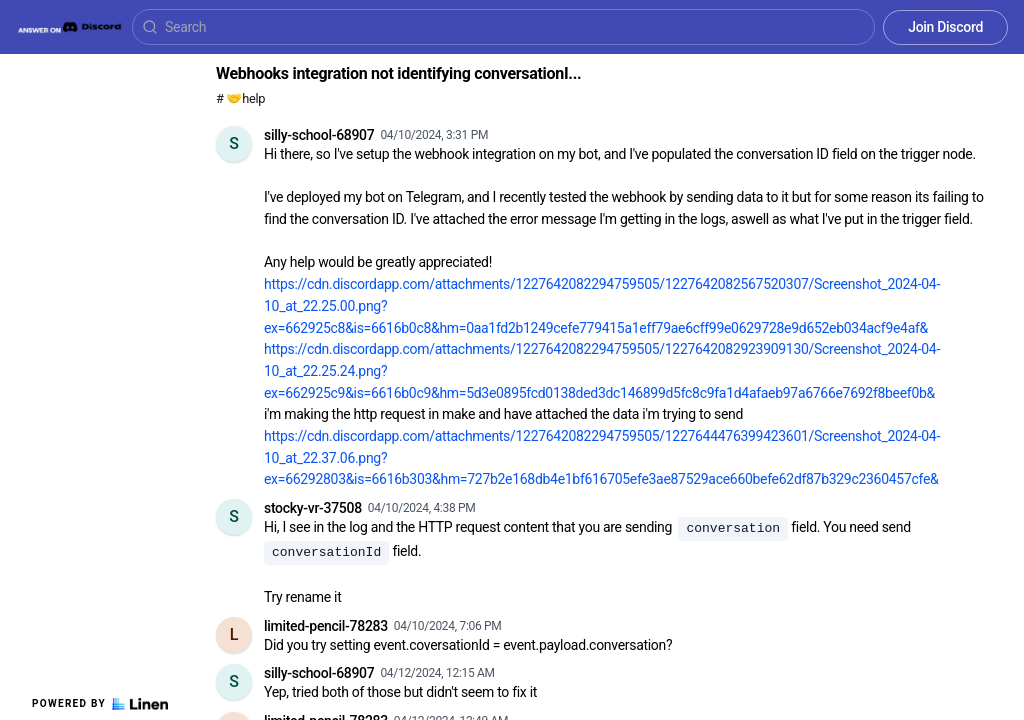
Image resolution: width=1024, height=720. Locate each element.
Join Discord (945, 27)
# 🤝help (240, 98)
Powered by (100, 704)
